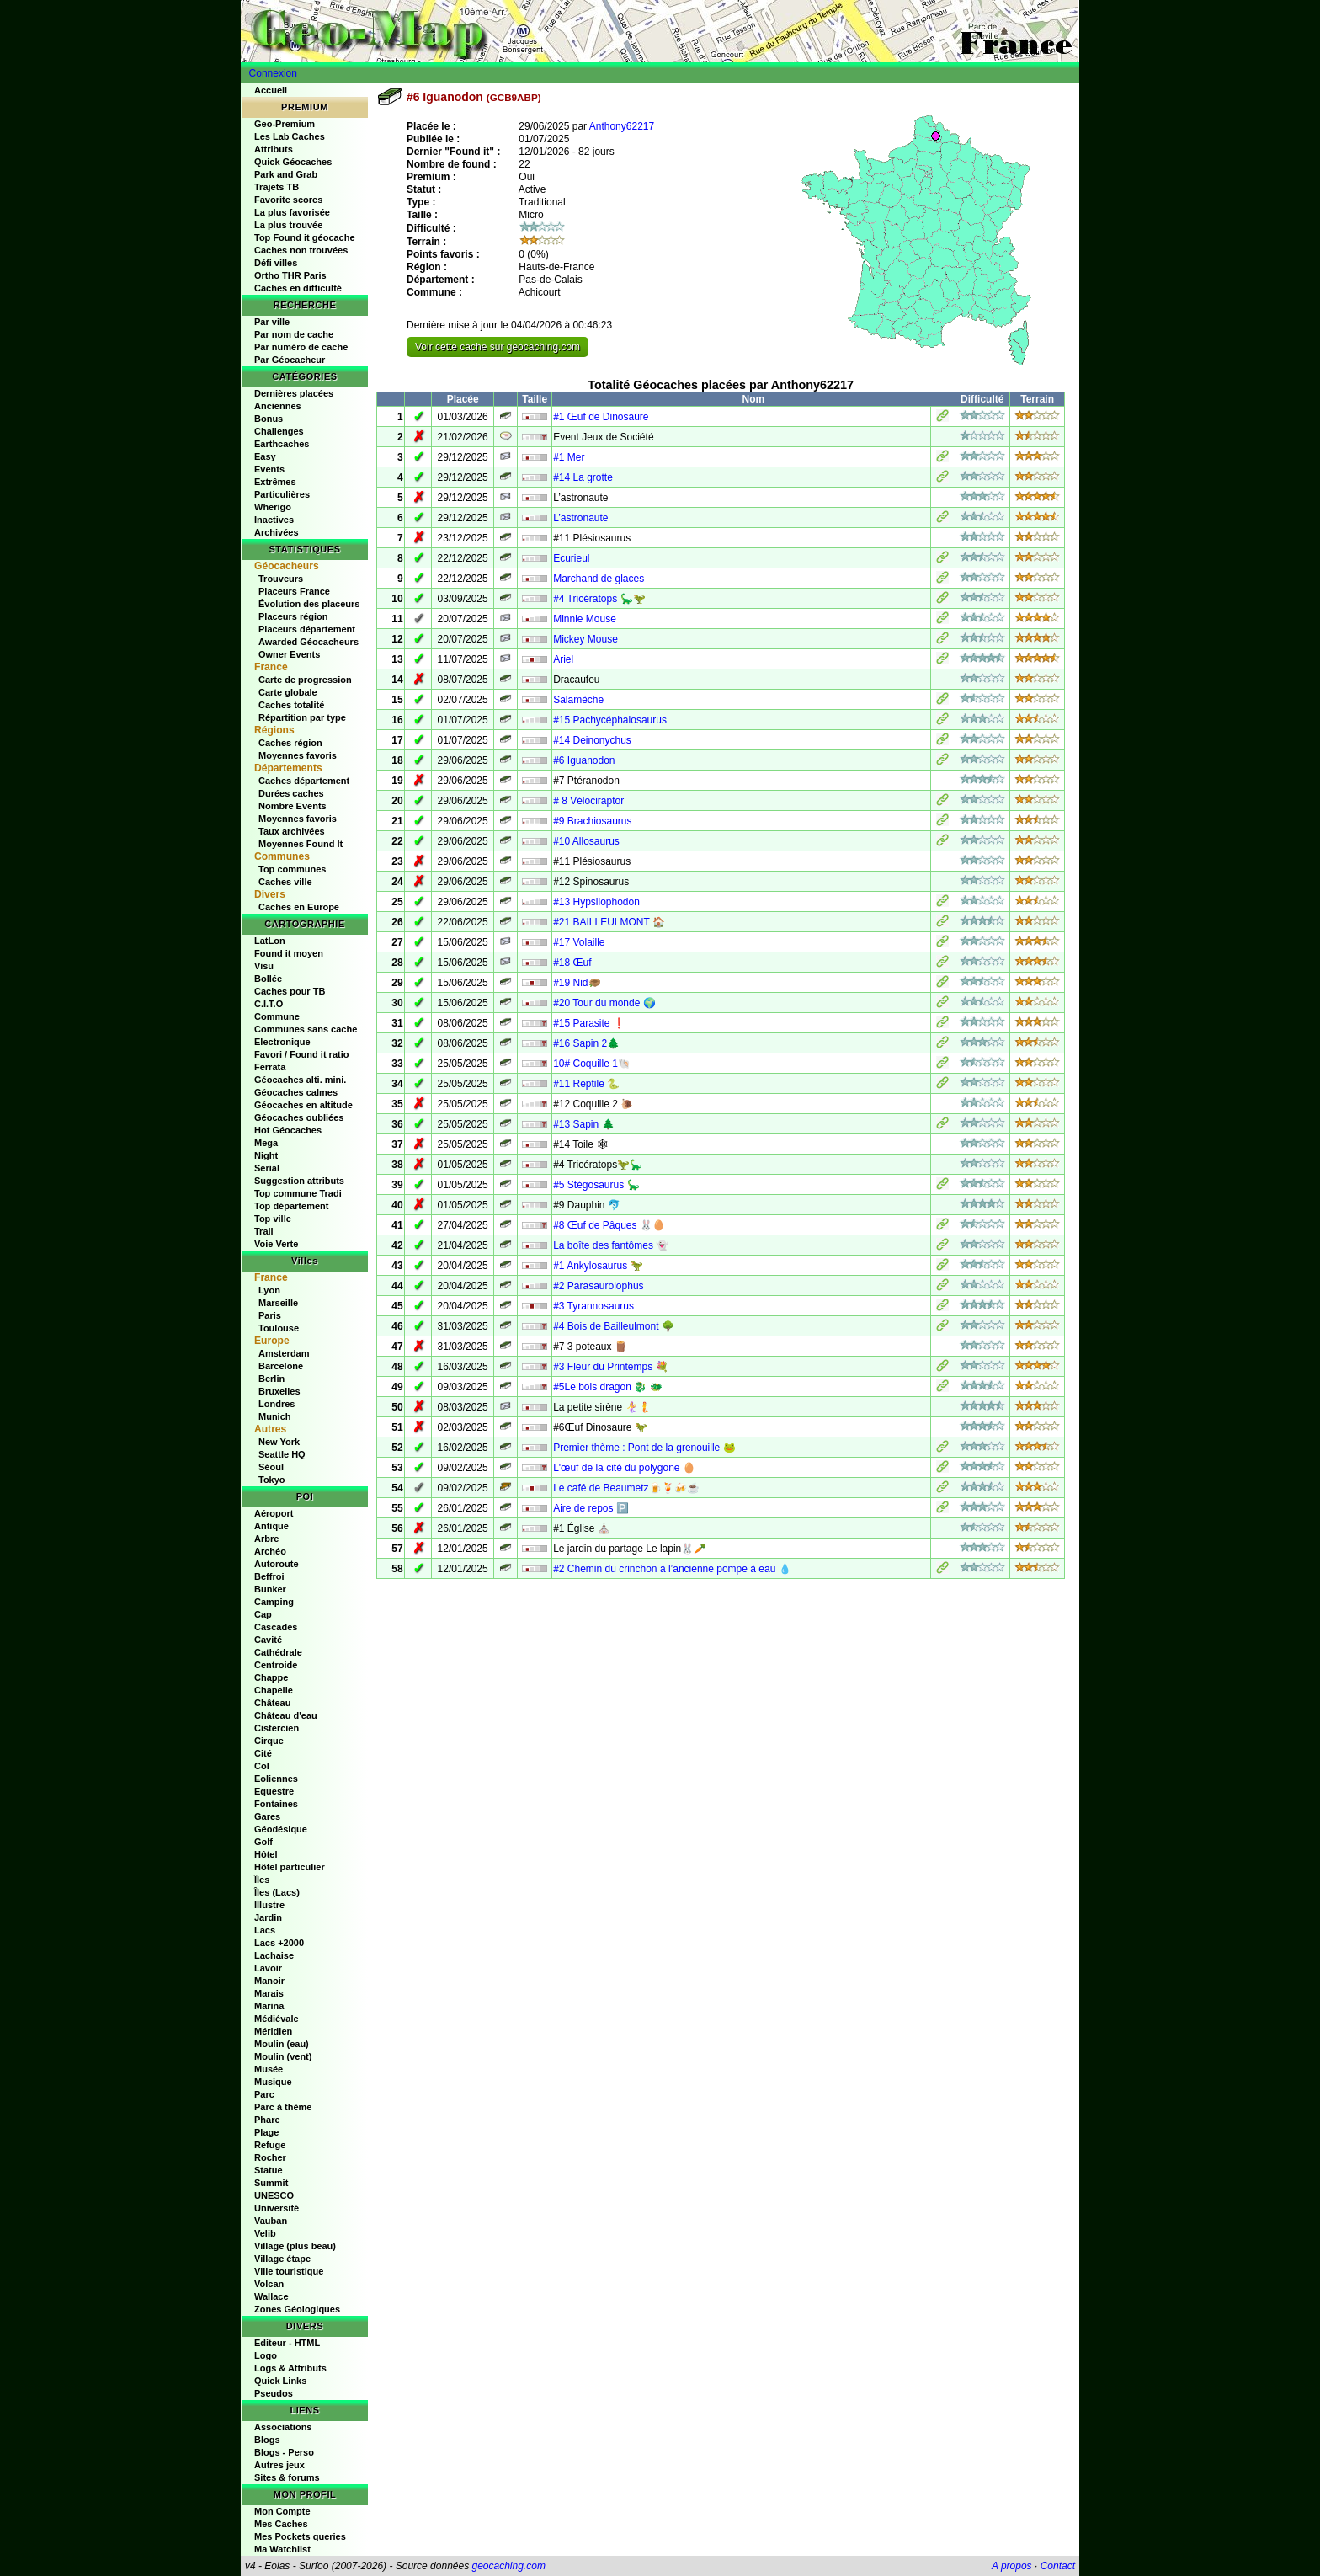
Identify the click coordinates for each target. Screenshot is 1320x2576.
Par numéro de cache (301, 347)
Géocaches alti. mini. (300, 1080)
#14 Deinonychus (592, 740)
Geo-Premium (284, 124)
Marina (269, 2006)
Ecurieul (571, 558)
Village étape (282, 2258)
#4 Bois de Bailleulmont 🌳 (613, 1326)
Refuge (269, 2145)
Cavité (268, 1640)
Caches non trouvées (301, 250)
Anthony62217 (621, 126)
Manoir (269, 1981)
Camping (274, 1602)
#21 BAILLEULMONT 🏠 (609, 922)
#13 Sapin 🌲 (583, 1124)
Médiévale (276, 2018)
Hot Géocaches (288, 1130)
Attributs (273, 149)
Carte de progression (305, 680)
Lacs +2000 (279, 1943)
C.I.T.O (268, 1004)
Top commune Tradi (298, 1193)
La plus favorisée (292, 212)
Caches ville (285, 882)
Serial (266, 1168)
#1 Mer (568, 457)
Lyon (269, 1290)
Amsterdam (284, 1353)
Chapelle (273, 1690)
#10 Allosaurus (586, 841)
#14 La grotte (583, 477)
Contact (1058, 2566)
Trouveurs (280, 578)
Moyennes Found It (300, 844)
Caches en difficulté (298, 288)
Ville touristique (288, 2271)
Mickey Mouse (585, 639)
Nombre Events (292, 806)
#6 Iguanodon (584, 760)
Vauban (270, 2221)
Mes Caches (281, 2524)
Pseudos (273, 2393)
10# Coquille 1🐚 (592, 1063)
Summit (271, 2183)
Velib (265, 2233)
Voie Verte (276, 1244)
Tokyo (271, 1480)
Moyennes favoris (297, 755)
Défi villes (275, 263)
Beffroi (269, 1576)
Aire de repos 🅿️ (591, 1508)
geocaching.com (508, 2566)
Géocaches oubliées (298, 1117)
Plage (266, 2132)
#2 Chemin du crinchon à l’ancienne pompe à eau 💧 (672, 1569)
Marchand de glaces (598, 578)
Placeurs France (294, 591)
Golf (263, 1842)
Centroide (275, 1665)
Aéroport (273, 1513)
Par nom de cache (293, 334)
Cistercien (276, 1728)
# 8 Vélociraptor (588, 801)
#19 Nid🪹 (576, 983)
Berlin (271, 1378)
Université (276, 2208)
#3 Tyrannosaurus (593, 1306)
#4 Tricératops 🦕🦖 (599, 599)
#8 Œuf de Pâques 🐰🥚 (609, 1225)
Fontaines (276, 1804)
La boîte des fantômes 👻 (610, 1245)
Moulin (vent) (282, 2056)
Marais (269, 1993)
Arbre (266, 1538)
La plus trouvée (288, 225)
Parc (264, 2094)
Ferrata (269, 1067)
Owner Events (289, 654)
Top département (291, 1206)
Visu (264, 966)
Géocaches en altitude (303, 1105)
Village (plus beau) (295, 2246)
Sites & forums (287, 2477)
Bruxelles (279, 1391)
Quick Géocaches (293, 162)
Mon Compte (282, 2511)
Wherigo (272, 507)
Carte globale (287, 692)
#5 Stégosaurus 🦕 (596, 1185)
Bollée (268, 978)
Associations (282, 2427)
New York (279, 1442)
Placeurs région (293, 616)
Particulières (282, 494)
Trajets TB (276, 187)
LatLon (269, 941)
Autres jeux (279, 2465)
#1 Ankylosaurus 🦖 (597, 1266)
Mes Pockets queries (300, 2536)
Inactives (274, 520)
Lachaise (274, 1955)
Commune (277, 1016)
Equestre (274, 1791)
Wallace (271, 2296)
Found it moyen (288, 953)
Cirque (269, 1741)
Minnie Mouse (584, 619)
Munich (274, 1416)
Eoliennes (276, 1778)
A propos (1012, 2566)
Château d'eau (285, 1715)
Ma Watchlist (282, 2549)
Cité (263, 1753)
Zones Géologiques (297, 2309)
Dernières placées (293, 393)
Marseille (278, 1303)
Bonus (268, 418)
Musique (273, 2082)
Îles (261, 1880)
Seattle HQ (282, 1454)
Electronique (282, 1042)
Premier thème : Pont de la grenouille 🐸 (644, 1447)
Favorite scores (288, 200)
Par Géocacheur (289, 360)
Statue (268, 2170)
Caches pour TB (289, 991)
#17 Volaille (578, 942)
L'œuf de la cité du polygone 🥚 (624, 1468)
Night (266, 1155)
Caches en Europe (298, 907)
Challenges (279, 431)
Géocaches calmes (296, 1092)
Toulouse (278, 1328)
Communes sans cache (305, 1029)
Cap (263, 1614)
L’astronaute (580, 518)
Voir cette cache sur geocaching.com (497, 347)
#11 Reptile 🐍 (586, 1084)
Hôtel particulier (289, 1867)
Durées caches (291, 793)
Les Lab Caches (289, 136)
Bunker (270, 1589)
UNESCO (274, 2195)
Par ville (272, 322)
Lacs (264, 1930)
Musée (268, 2069)
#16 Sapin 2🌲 (586, 1043)
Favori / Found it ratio (301, 1054)
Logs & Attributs (290, 2368)
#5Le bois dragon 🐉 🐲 (607, 1387)
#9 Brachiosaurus (592, 821)
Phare (267, 2120)
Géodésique (280, 1829)
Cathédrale (278, 1652)
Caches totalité (291, 705)
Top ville (272, 1218)
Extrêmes (275, 482)
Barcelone (280, 1366)
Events (269, 469)
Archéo (270, 1551)
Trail (264, 1231)
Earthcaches (281, 444)
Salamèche (578, 700)
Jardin (268, 1917)
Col (261, 1766)
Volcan (269, 2284)
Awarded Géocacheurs (308, 642)
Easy (265, 456)
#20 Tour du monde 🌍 (604, 1003)
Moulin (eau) (281, 2044)
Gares (267, 1816)
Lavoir (268, 1968)
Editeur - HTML (287, 2343)
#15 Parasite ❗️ (589, 1023)
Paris (269, 1315)
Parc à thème (282, 2107)
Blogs (267, 2440)
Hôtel (266, 1854)
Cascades (275, 1627)
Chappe (271, 1677)
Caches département (303, 781)
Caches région (290, 743)
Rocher (270, 2157)
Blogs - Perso (284, 2452)
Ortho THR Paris (290, 275)
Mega (266, 1143)
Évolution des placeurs (308, 604)
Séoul (271, 1467)
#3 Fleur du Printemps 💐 (610, 1367)
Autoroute (276, 1564)
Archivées (276, 532)
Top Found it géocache (304, 237)
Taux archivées (291, 831)
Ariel (563, 659)
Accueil (270, 90)
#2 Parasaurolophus (598, 1286)
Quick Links (280, 2381)
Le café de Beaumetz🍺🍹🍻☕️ (626, 1488)
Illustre (269, 1905)
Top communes (292, 869)
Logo (265, 2355)
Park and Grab (285, 174)
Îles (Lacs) (277, 1892)
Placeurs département (306, 629)
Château (272, 1703)
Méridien (273, 2031)
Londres (276, 1404)
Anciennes (277, 406)
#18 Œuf (572, 962)
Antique (271, 1526)
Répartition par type (302, 717)
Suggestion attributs (299, 1181)
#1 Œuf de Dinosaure (600, 417)
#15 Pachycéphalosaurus (610, 720)
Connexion (273, 73)
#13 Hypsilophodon (596, 902)
